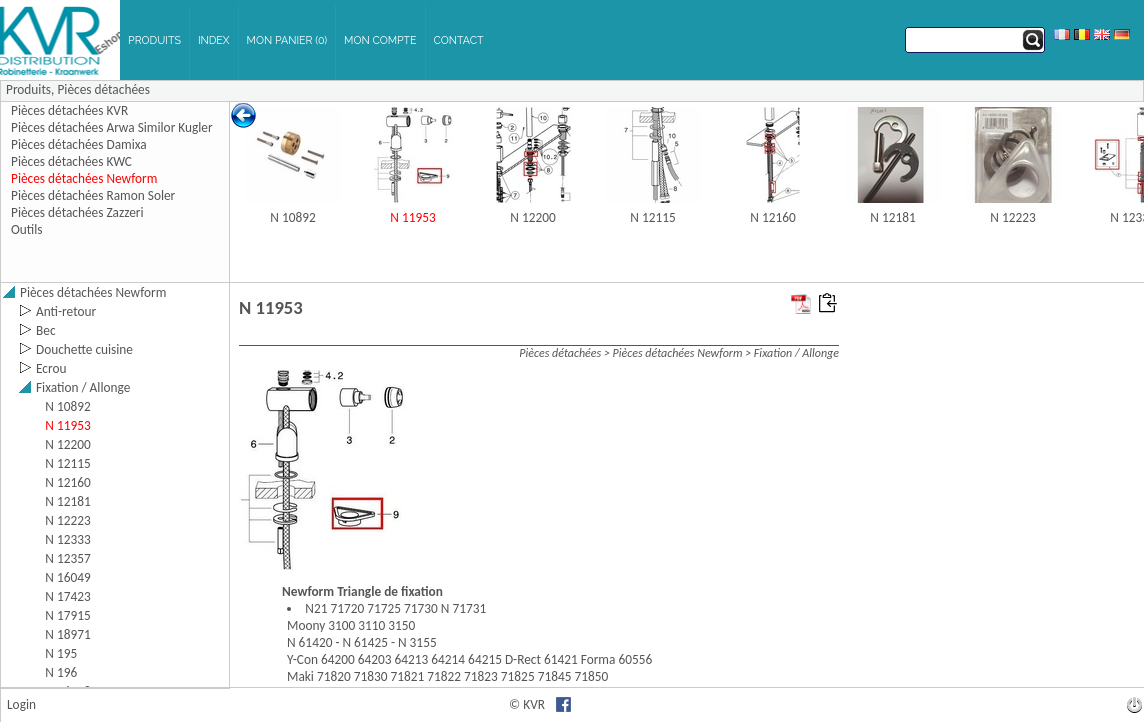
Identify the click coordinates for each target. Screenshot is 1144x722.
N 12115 (652, 217)
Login (21, 704)
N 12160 (772, 217)
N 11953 (412, 217)
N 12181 (892, 217)
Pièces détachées (103, 89)
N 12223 (1012, 217)
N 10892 (292, 217)
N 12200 (532, 217)
